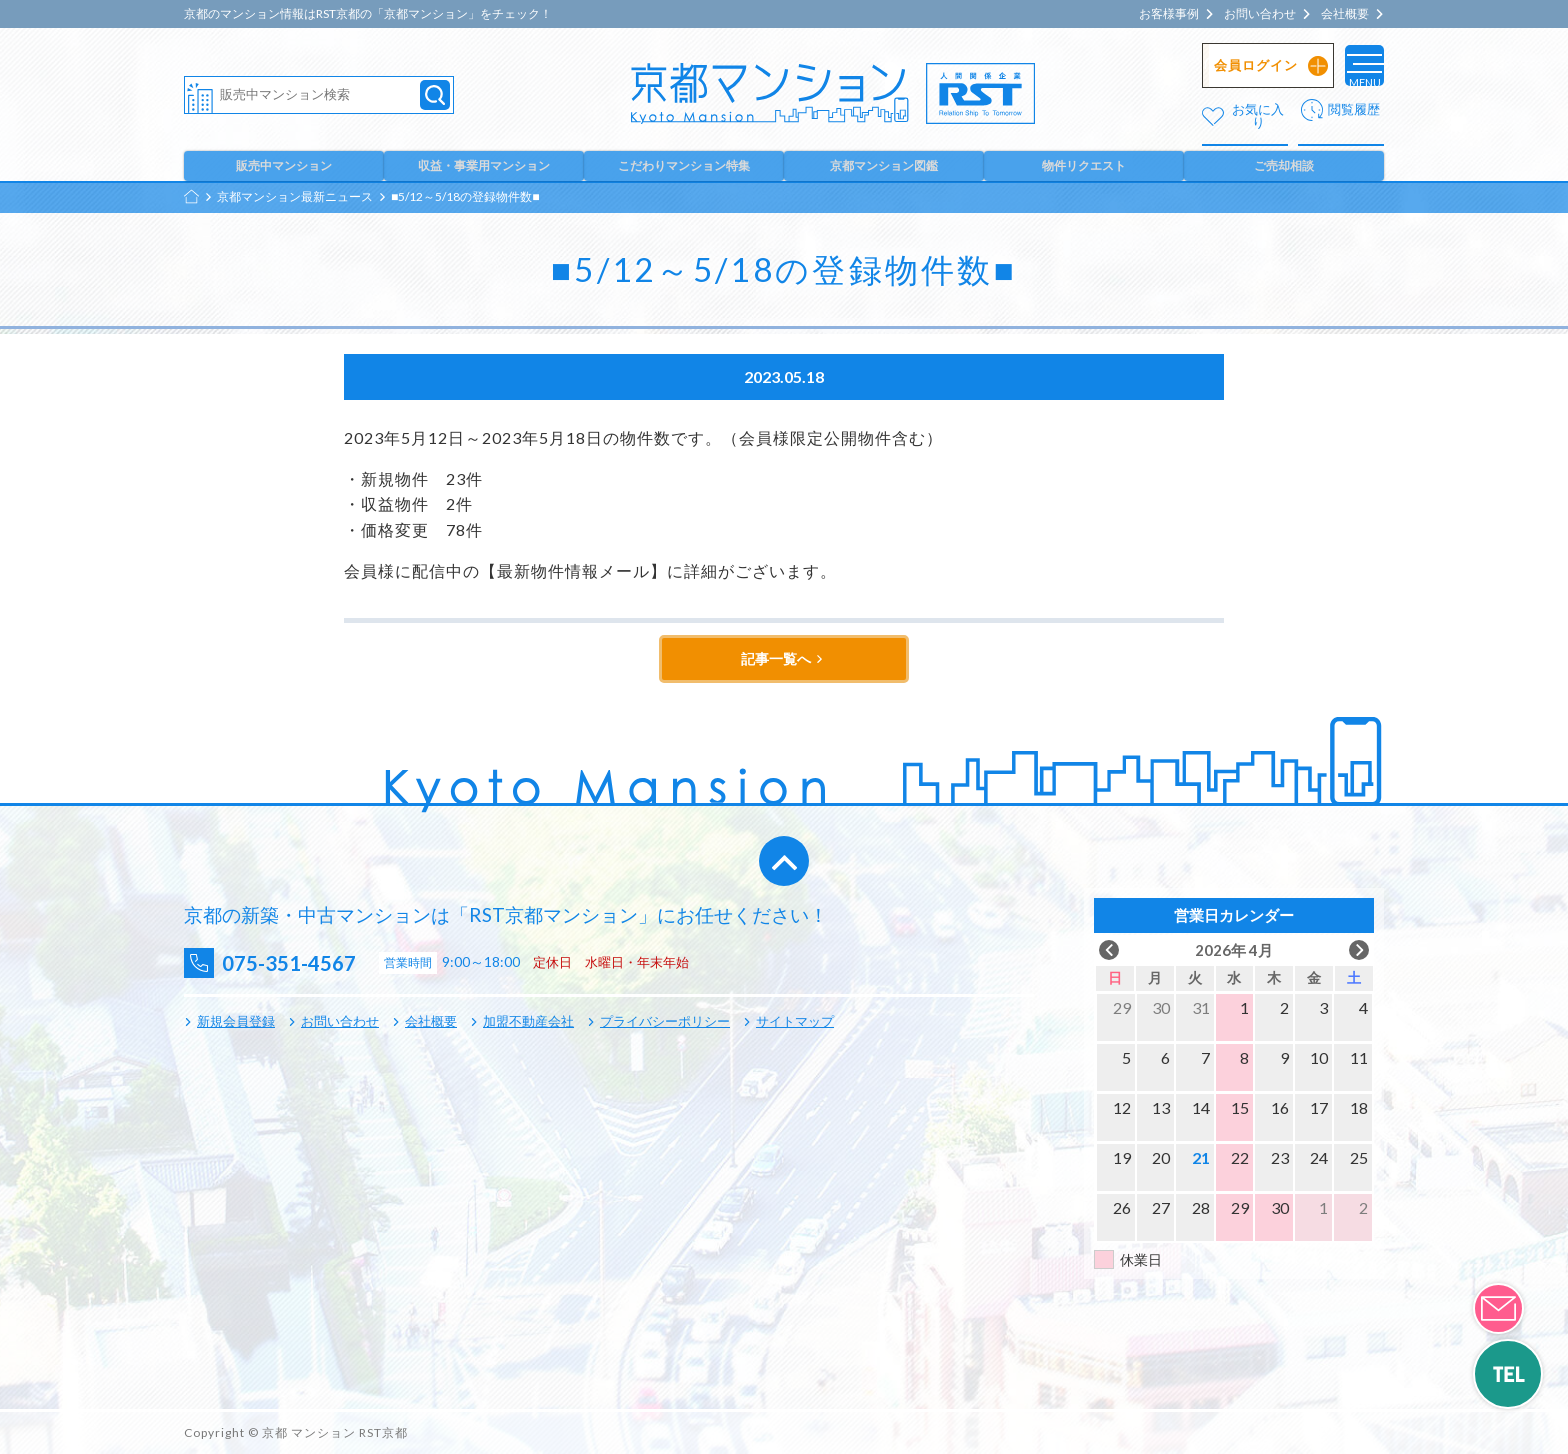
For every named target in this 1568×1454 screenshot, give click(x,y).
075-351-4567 (305, 962)
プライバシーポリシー (665, 1021)
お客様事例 (1169, 14)
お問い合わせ (1260, 14)
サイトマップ (795, 1021)
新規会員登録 (236, 1021)
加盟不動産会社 (528, 1021)
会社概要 (1345, 14)
